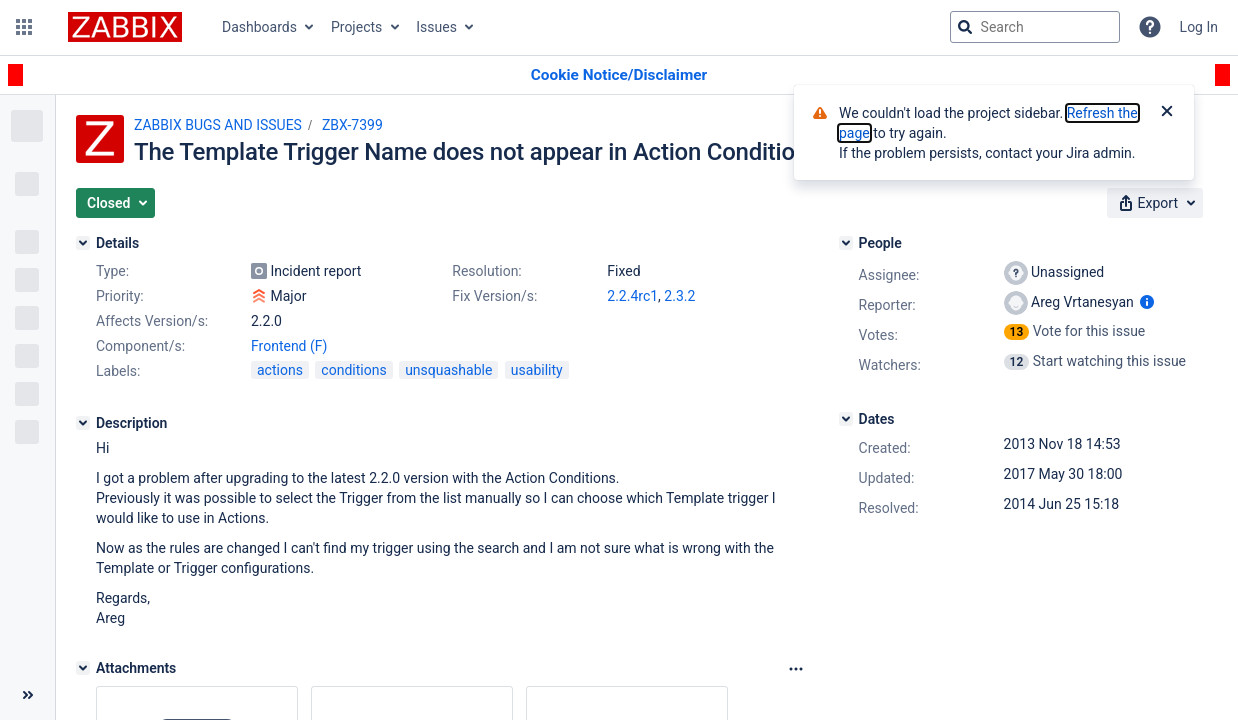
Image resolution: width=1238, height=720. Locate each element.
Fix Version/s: (494, 296)
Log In (1199, 27)
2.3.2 (679, 296)
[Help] (1150, 27)
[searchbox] (1035, 27)
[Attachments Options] (796, 669)
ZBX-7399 (352, 125)
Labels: (118, 371)
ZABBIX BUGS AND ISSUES (218, 125)
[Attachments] (83, 668)
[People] (846, 243)
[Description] (83, 423)
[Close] (1167, 113)
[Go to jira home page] (125, 27)
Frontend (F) (289, 346)
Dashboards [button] (259, 27)
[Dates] (846, 419)
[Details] (83, 243)
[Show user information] (1147, 302)
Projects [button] (356, 27)
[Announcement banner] (619, 75)
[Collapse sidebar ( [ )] (27, 695)
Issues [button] (436, 27)
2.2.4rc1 (632, 296)
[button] (24, 27)
